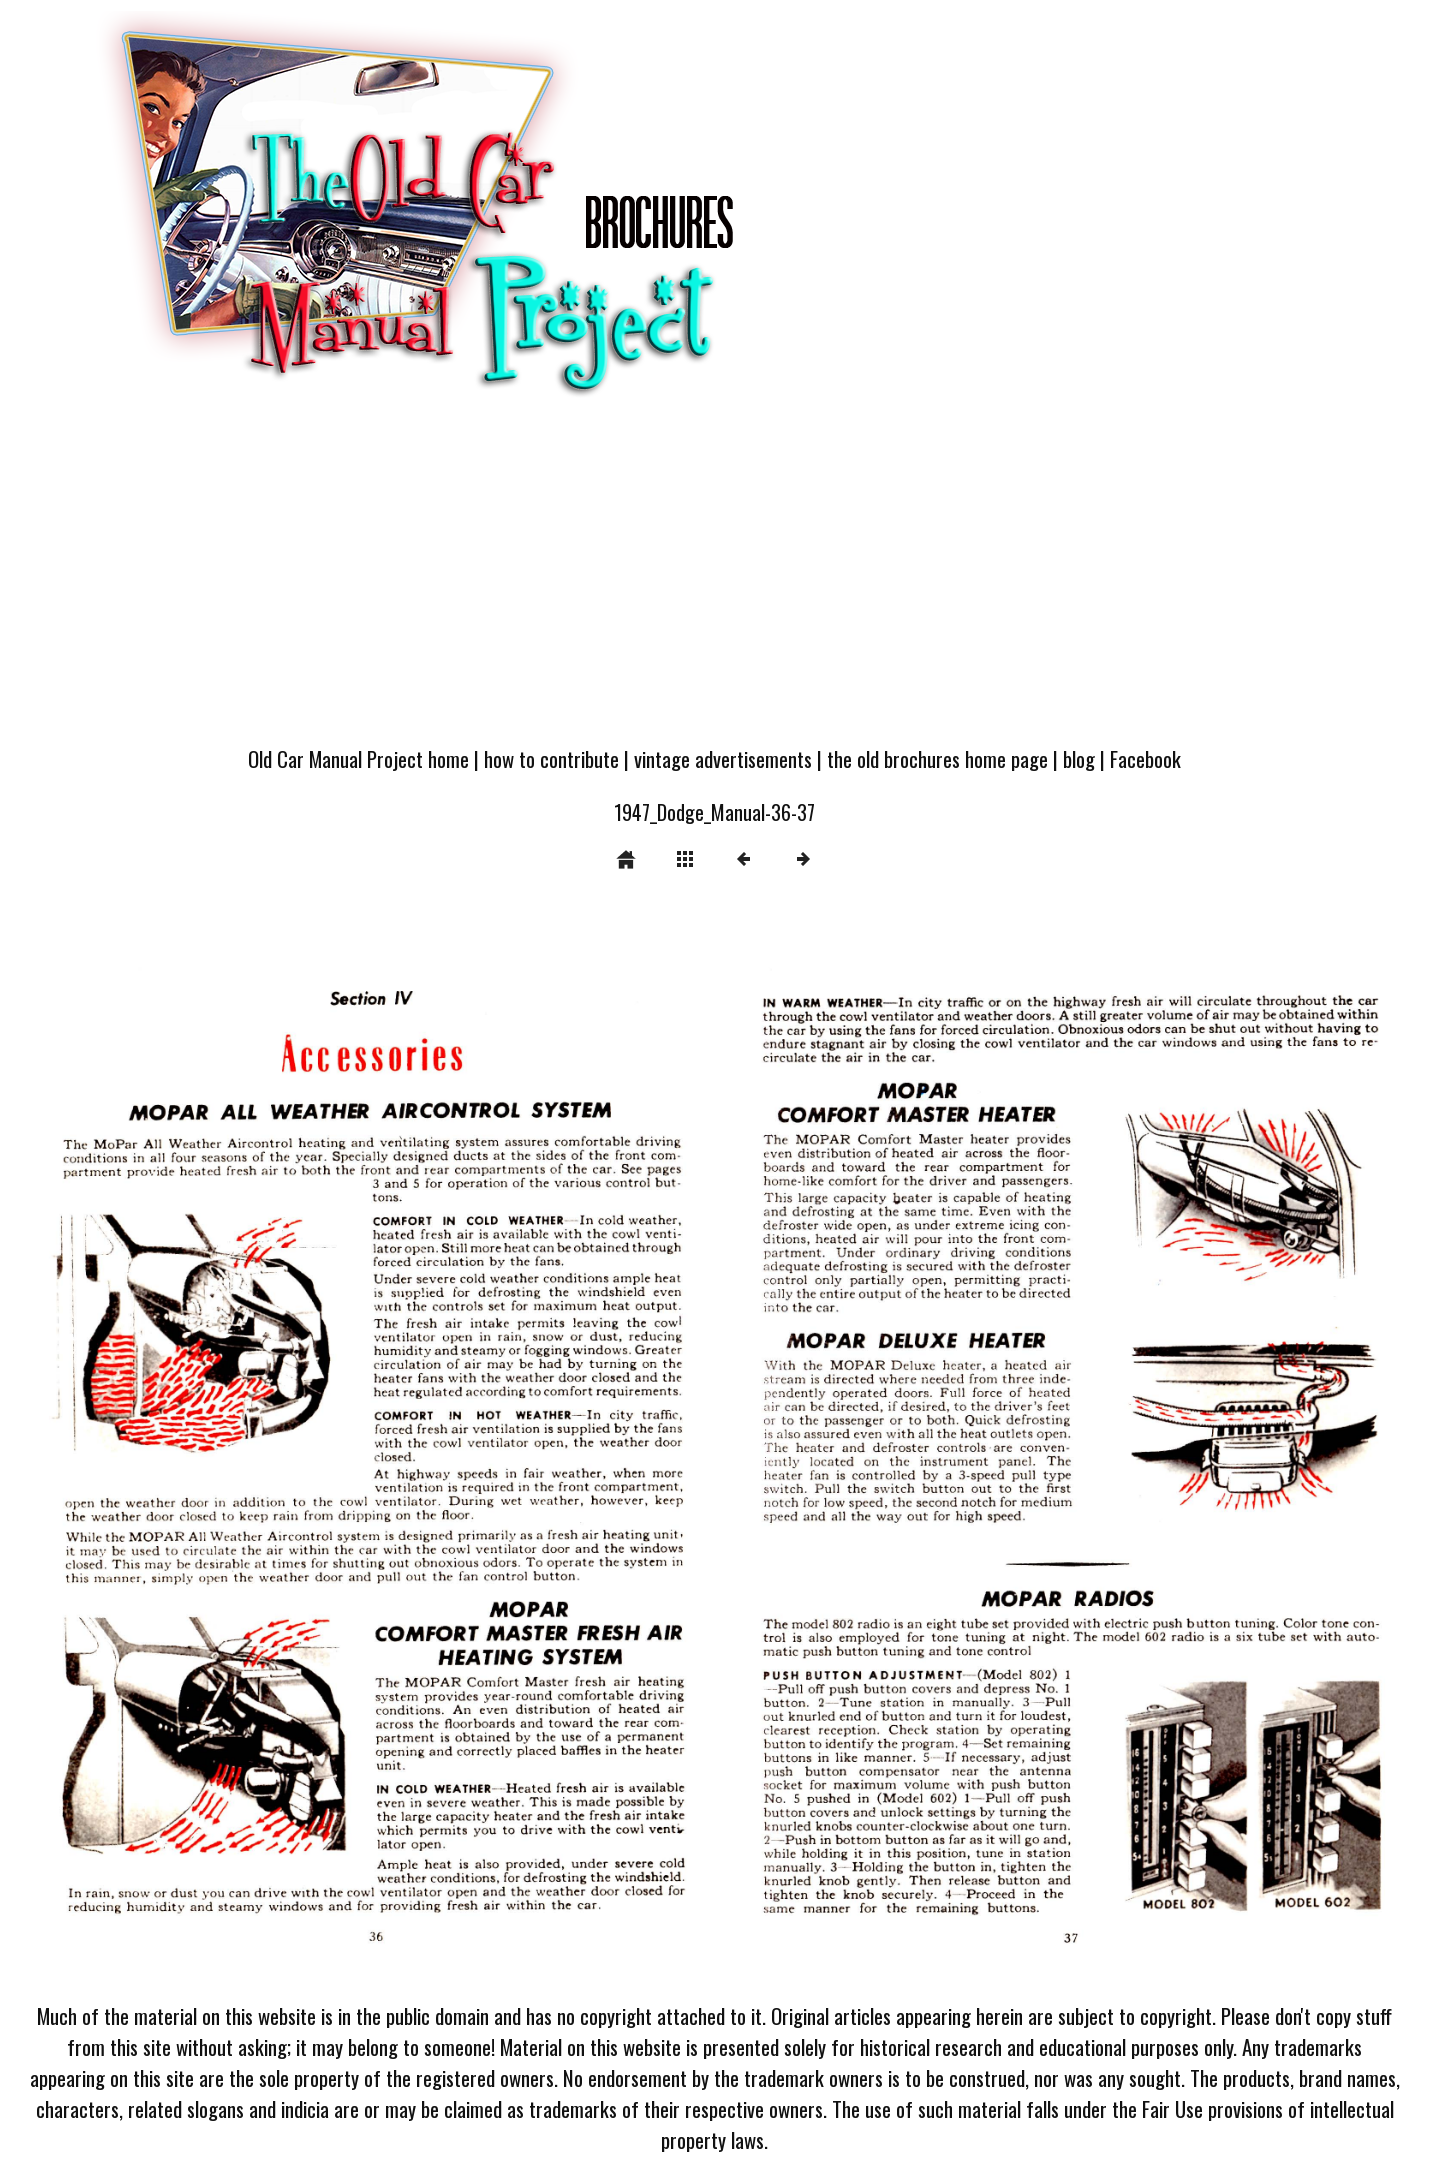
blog (1079, 758)
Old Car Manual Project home (358, 758)
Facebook (1145, 758)
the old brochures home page (937, 758)
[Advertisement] (715, 582)
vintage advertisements (723, 758)
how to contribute (551, 758)
